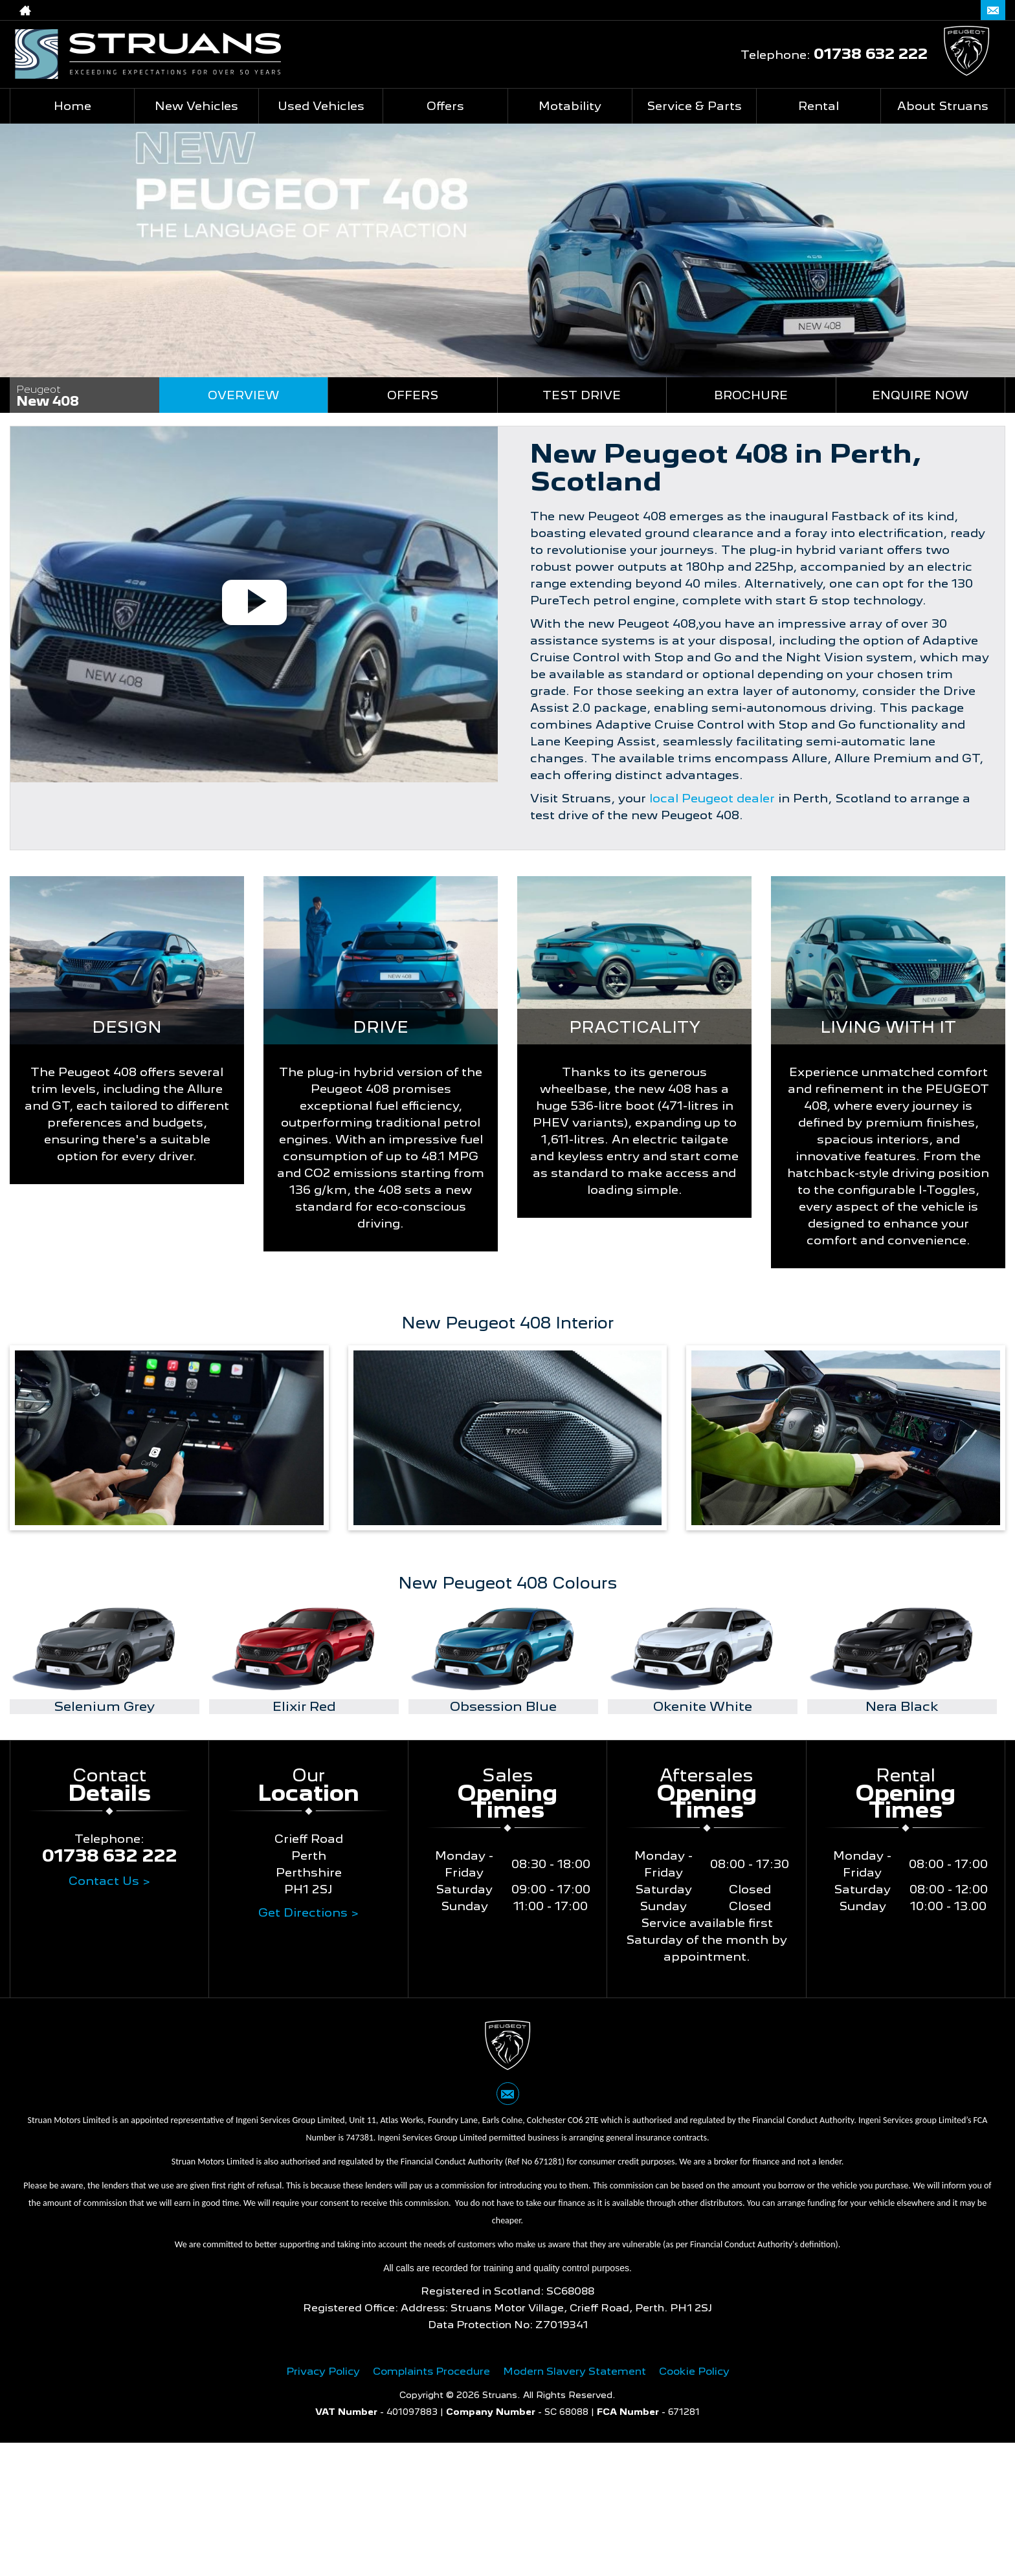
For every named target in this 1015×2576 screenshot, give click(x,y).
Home (72, 106)
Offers (412, 395)
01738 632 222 (911, 10)
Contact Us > (109, 1881)
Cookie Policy (694, 2371)
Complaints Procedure (431, 2371)
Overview (243, 395)
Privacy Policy (323, 2371)
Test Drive (581, 395)
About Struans (942, 106)
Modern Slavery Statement (574, 2371)
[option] (104, 1659)
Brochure (751, 395)
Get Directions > (308, 1912)
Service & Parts (694, 106)
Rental (818, 106)
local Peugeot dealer (712, 798)
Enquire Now (920, 395)
